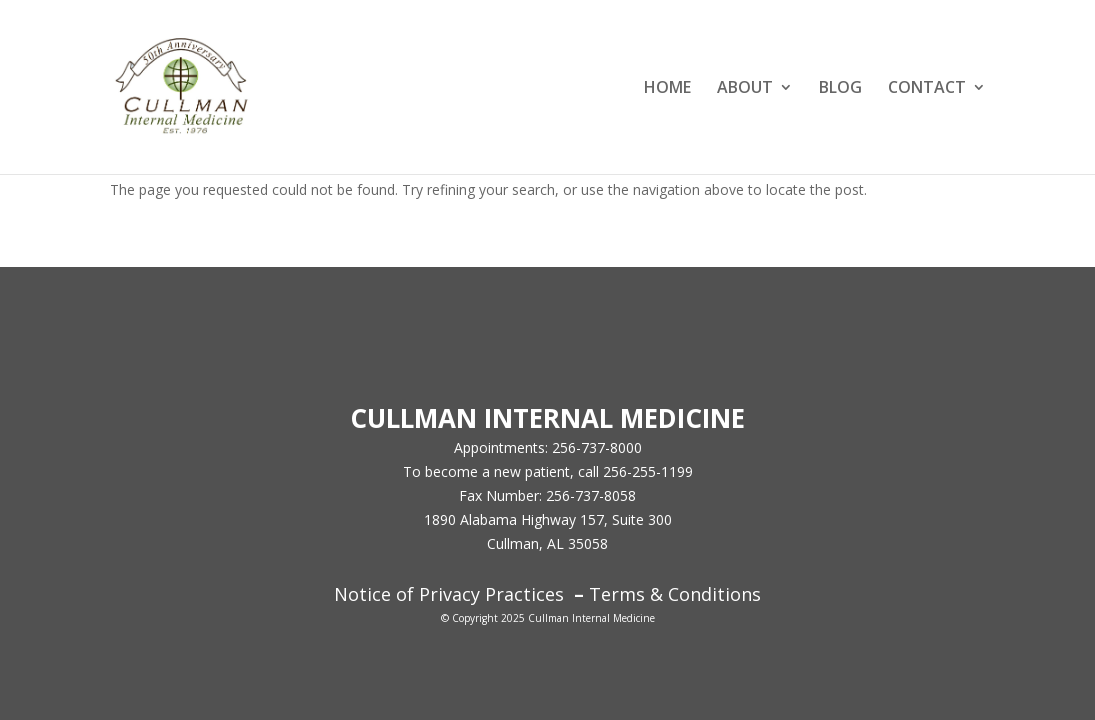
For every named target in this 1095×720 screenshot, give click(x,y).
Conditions (712, 594)
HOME (667, 89)
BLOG (840, 89)
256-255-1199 (648, 471)
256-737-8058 (591, 495)
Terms (617, 594)
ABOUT (745, 89)
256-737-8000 (597, 447)
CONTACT (927, 89)
